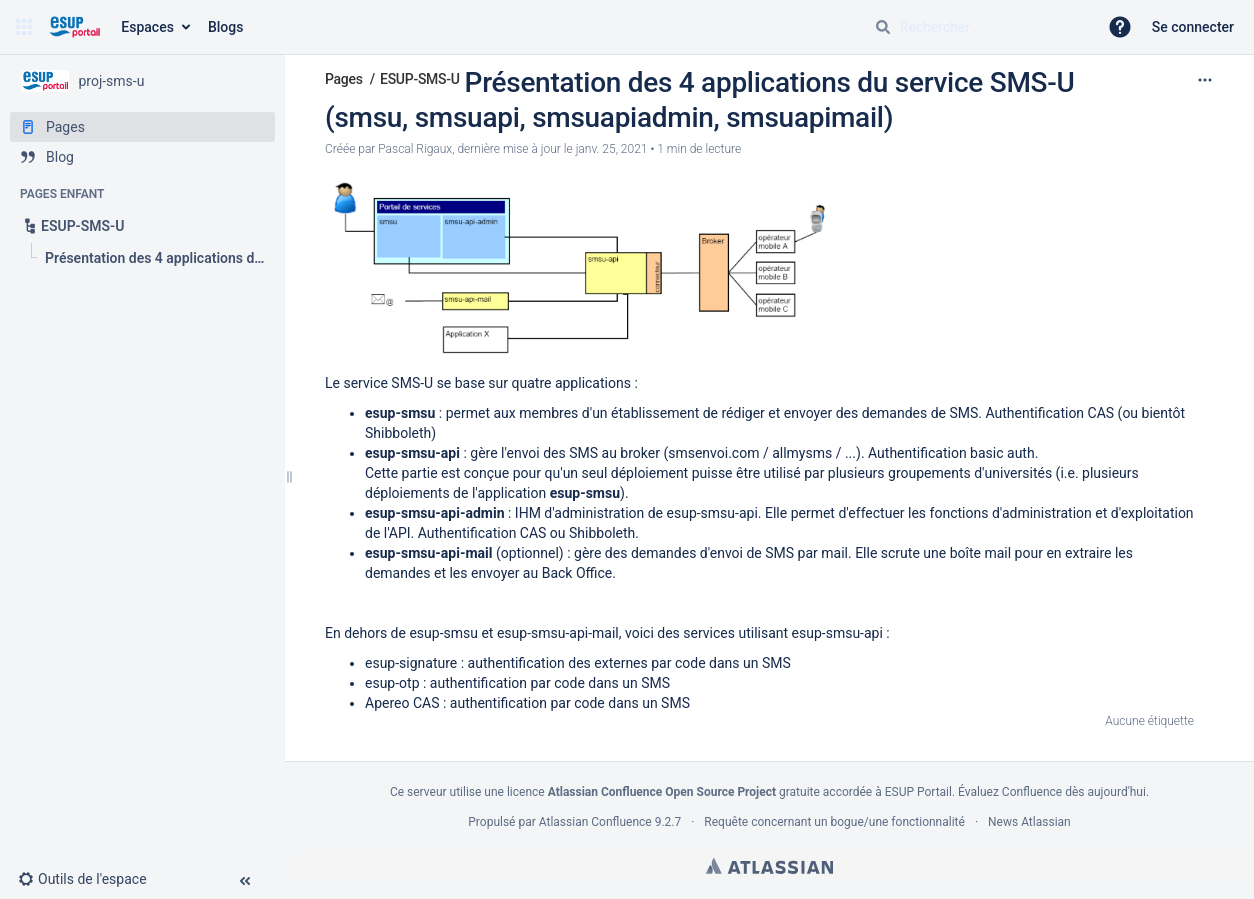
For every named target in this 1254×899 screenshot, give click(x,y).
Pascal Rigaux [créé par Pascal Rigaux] (415, 149)
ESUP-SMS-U (420, 79)
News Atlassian (1029, 822)
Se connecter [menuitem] (1193, 27)
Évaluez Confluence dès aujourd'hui (1052, 792)
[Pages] (142, 127)
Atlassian (769, 866)
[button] (24, 27)
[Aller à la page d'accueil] (74, 27)
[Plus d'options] (1205, 80)
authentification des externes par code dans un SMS (629, 663)
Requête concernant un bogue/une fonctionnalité (834, 822)
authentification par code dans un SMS (550, 683)
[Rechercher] (883, 27)
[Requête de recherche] (978, 27)
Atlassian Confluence (595, 822)
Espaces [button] (147, 27)
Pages (344, 79)
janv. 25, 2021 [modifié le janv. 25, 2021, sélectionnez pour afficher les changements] (612, 149)
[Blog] (142, 157)
